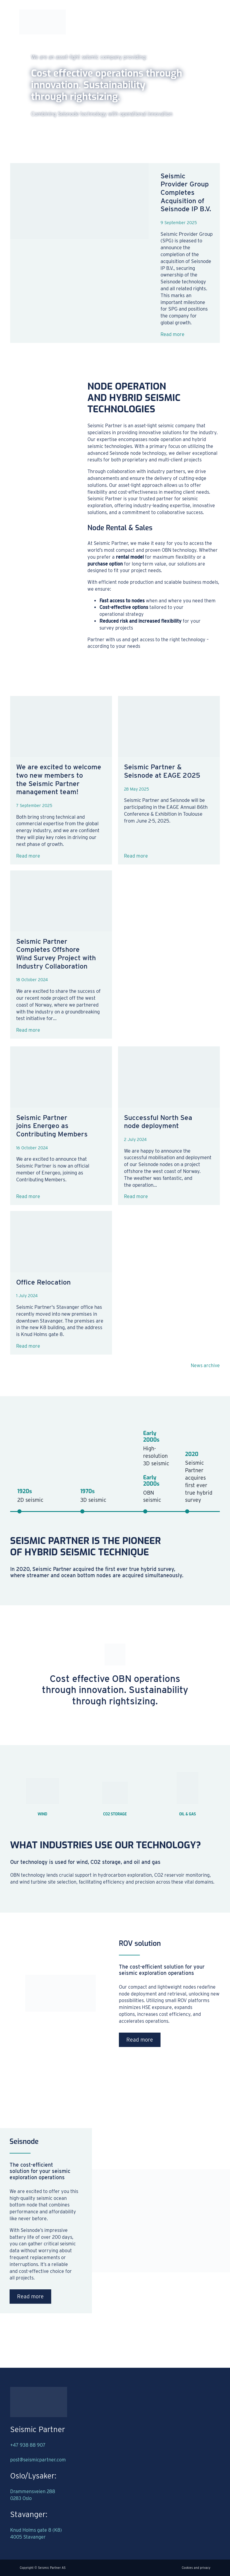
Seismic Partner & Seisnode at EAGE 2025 (162, 771)
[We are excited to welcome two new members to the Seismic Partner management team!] (61, 726)
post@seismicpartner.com (38, 2460)
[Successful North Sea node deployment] (169, 1076)
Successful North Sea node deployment (158, 1122)
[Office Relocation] (61, 1241)
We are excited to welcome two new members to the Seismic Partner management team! (58, 779)
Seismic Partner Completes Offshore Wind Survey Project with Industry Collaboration (56, 953)
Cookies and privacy (196, 2567)
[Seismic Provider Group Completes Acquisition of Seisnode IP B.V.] (79, 253)
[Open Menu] (206, 22)
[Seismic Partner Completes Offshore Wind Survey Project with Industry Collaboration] (61, 900)
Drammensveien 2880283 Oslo (32, 2495)
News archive (205, 1365)
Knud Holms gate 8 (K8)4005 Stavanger (36, 2533)
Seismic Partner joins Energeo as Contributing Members (52, 1126)
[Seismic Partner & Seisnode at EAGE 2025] (169, 726)
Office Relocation (43, 1282)
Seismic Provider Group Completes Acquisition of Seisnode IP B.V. (186, 192)
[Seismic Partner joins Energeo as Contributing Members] (61, 1076)
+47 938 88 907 (28, 2445)
